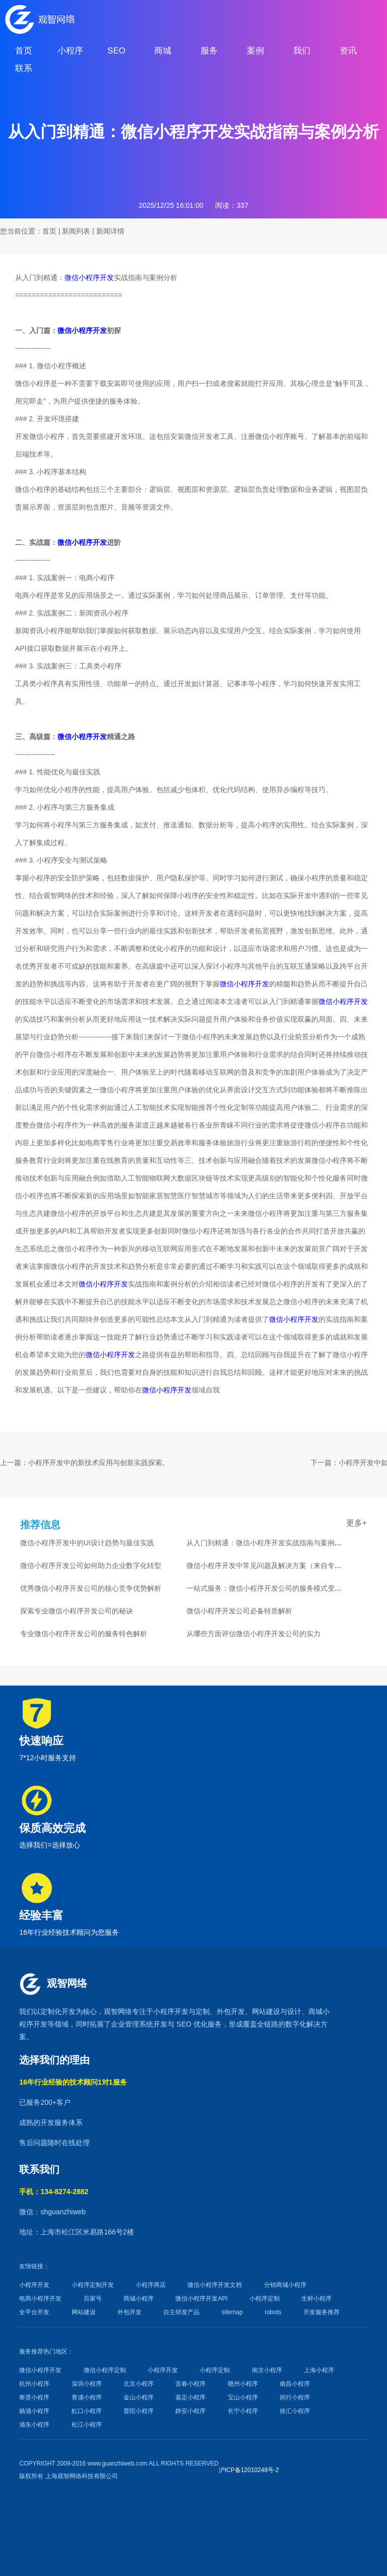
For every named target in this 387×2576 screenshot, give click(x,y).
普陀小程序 (138, 2411)
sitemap (232, 2312)
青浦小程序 (87, 2397)
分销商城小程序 (285, 2284)
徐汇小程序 (295, 2411)
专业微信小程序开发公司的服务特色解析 (83, 1634)
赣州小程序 (243, 2383)
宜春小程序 (190, 2383)
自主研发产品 (181, 2312)
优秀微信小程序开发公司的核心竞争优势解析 (90, 1588)
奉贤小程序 (34, 2397)
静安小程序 (190, 2411)
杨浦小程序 (34, 2411)
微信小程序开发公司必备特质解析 (239, 1611)
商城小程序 (138, 2298)
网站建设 (266, 2011)
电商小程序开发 (40, 2298)
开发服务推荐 (321, 2312)
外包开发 (129, 2312)
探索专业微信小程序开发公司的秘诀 (76, 1611)
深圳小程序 (87, 2383)
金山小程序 (138, 2397)
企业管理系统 (132, 2024)
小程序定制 (264, 2298)
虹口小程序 (87, 2411)
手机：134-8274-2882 (53, 2192)
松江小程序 (87, 2424)
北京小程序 (138, 2383)
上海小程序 (319, 2370)
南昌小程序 (295, 2383)
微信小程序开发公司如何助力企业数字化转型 (90, 1565)
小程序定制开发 (93, 2284)
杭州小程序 (34, 2383)
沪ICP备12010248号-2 (249, 2470)
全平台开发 (34, 2312)
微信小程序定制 (105, 2370)
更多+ (356, 1523)
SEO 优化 (191, 2024)
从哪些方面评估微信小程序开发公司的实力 (253, 1634)
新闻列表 (76, 231)
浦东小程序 (34, 2424)
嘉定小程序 (190, 2397)
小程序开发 (170, 2011)
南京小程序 (267, 2370)
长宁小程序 (243, 2411)
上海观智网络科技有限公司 (81, 2476)
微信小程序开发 (89, 277)
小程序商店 (151, 2284)
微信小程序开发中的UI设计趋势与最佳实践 (87, 1543)
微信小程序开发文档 (214, 2284)
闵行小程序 (295, 2397)
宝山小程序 (243, 2397)
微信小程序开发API (201, 2298)
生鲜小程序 (316, 2298)
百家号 (93, 2298)
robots (273, 2312)
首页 (49, 231)
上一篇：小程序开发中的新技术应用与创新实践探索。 (84, 1463)
